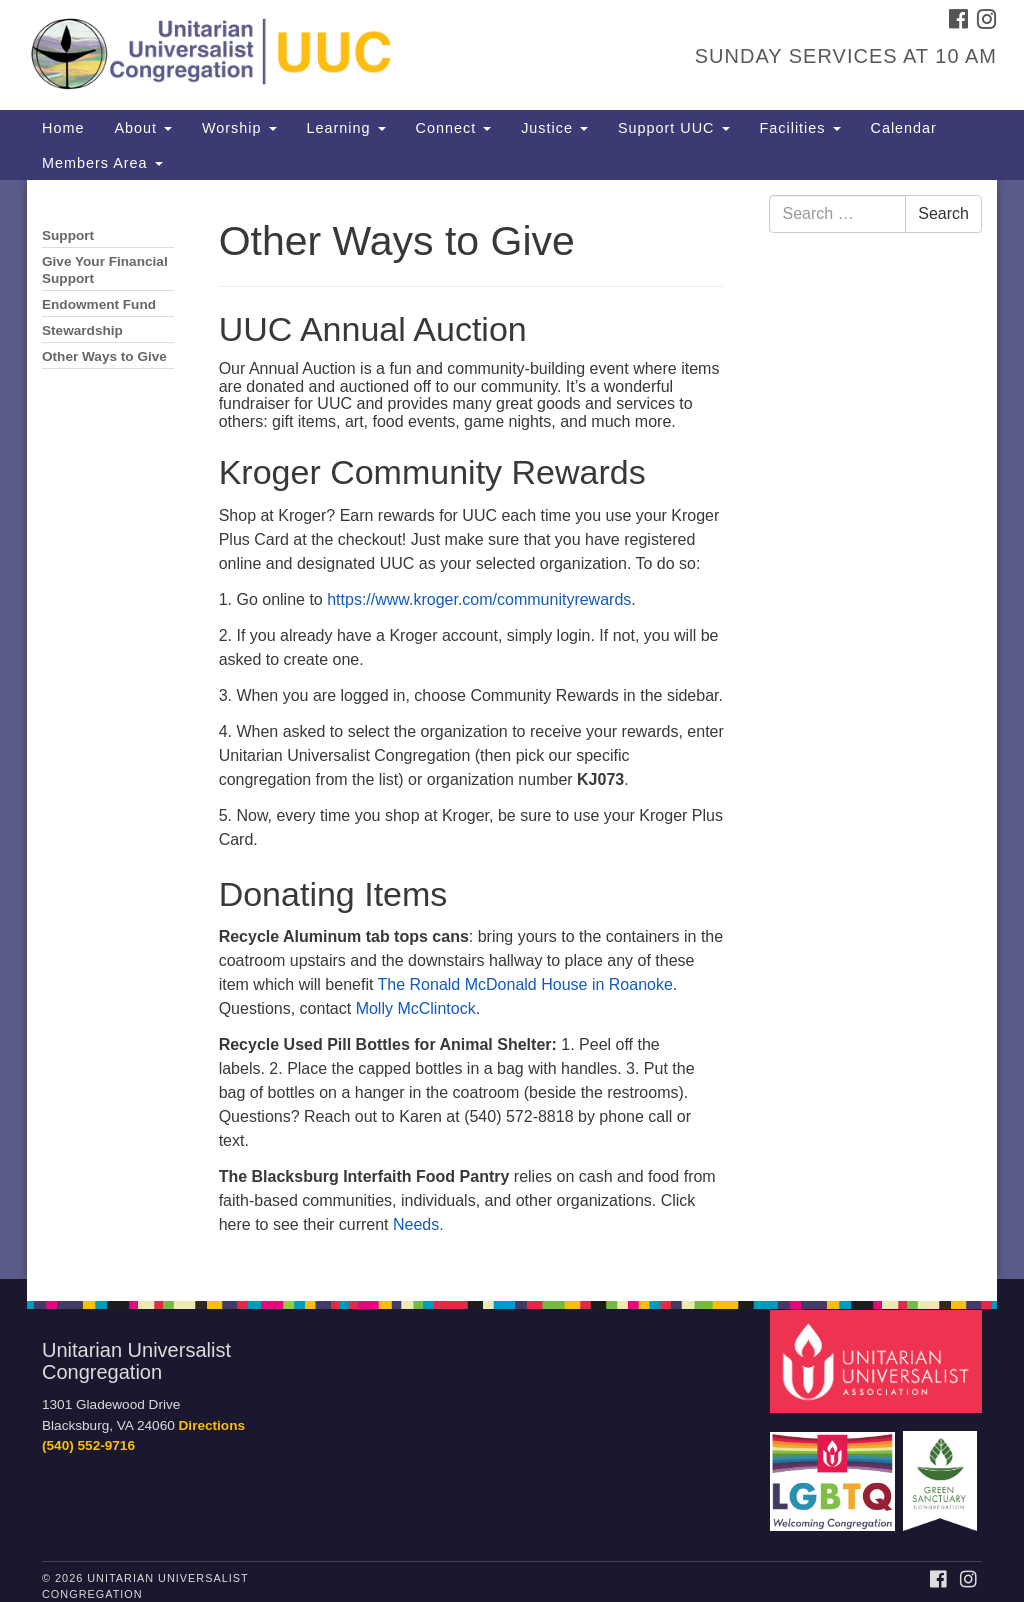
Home (63, 128)
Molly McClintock (416, 1008)
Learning (346, 128)
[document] (512, 729)
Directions (212, 1425)
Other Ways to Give (104, 356)
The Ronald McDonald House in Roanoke (525, 984)
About (143, 128)
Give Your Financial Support (105, 270)
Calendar (904, 128)
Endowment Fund (99, 304)
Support (68, 235)
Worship (239, 128)
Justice (554, 128)
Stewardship (82, 330)
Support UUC (674, 128)
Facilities (800, 128)
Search (943, 213)
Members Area (102, 163)
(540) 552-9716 (88, 1445)
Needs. (418, 1224)
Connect (454, 128)
